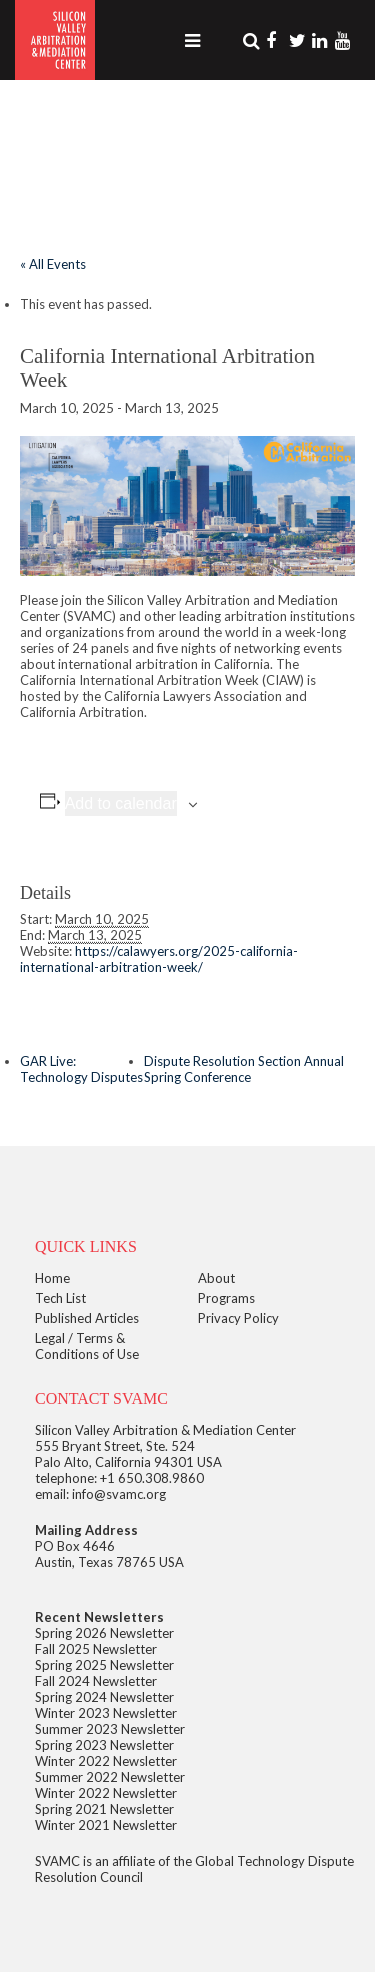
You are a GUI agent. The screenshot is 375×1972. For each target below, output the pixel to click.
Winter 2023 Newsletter (106, 1713)
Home (52, 1278)
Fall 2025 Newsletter (96, 1649)
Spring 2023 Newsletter (104, 1745)
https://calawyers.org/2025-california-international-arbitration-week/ (159, 959)
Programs (226, 1298)
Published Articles (87, 1318)
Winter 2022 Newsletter (106, 1761)
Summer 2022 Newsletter (110, 1777)
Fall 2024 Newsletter (96, 1681)
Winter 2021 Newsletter (106, 1825)
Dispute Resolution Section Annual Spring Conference (244, 1069)
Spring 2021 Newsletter (104, 1809)
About (216, 1278)
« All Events (53, 264)
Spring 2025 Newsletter (104, 1665)
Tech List (60, 1298)
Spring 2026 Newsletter (104, 1633)
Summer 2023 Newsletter (110, 1729)
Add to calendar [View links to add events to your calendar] (121, 803)
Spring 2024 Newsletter (104, 1697)
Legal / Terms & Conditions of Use (87, 1346)
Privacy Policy (238, 1318)
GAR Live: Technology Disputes (81, 1069)
